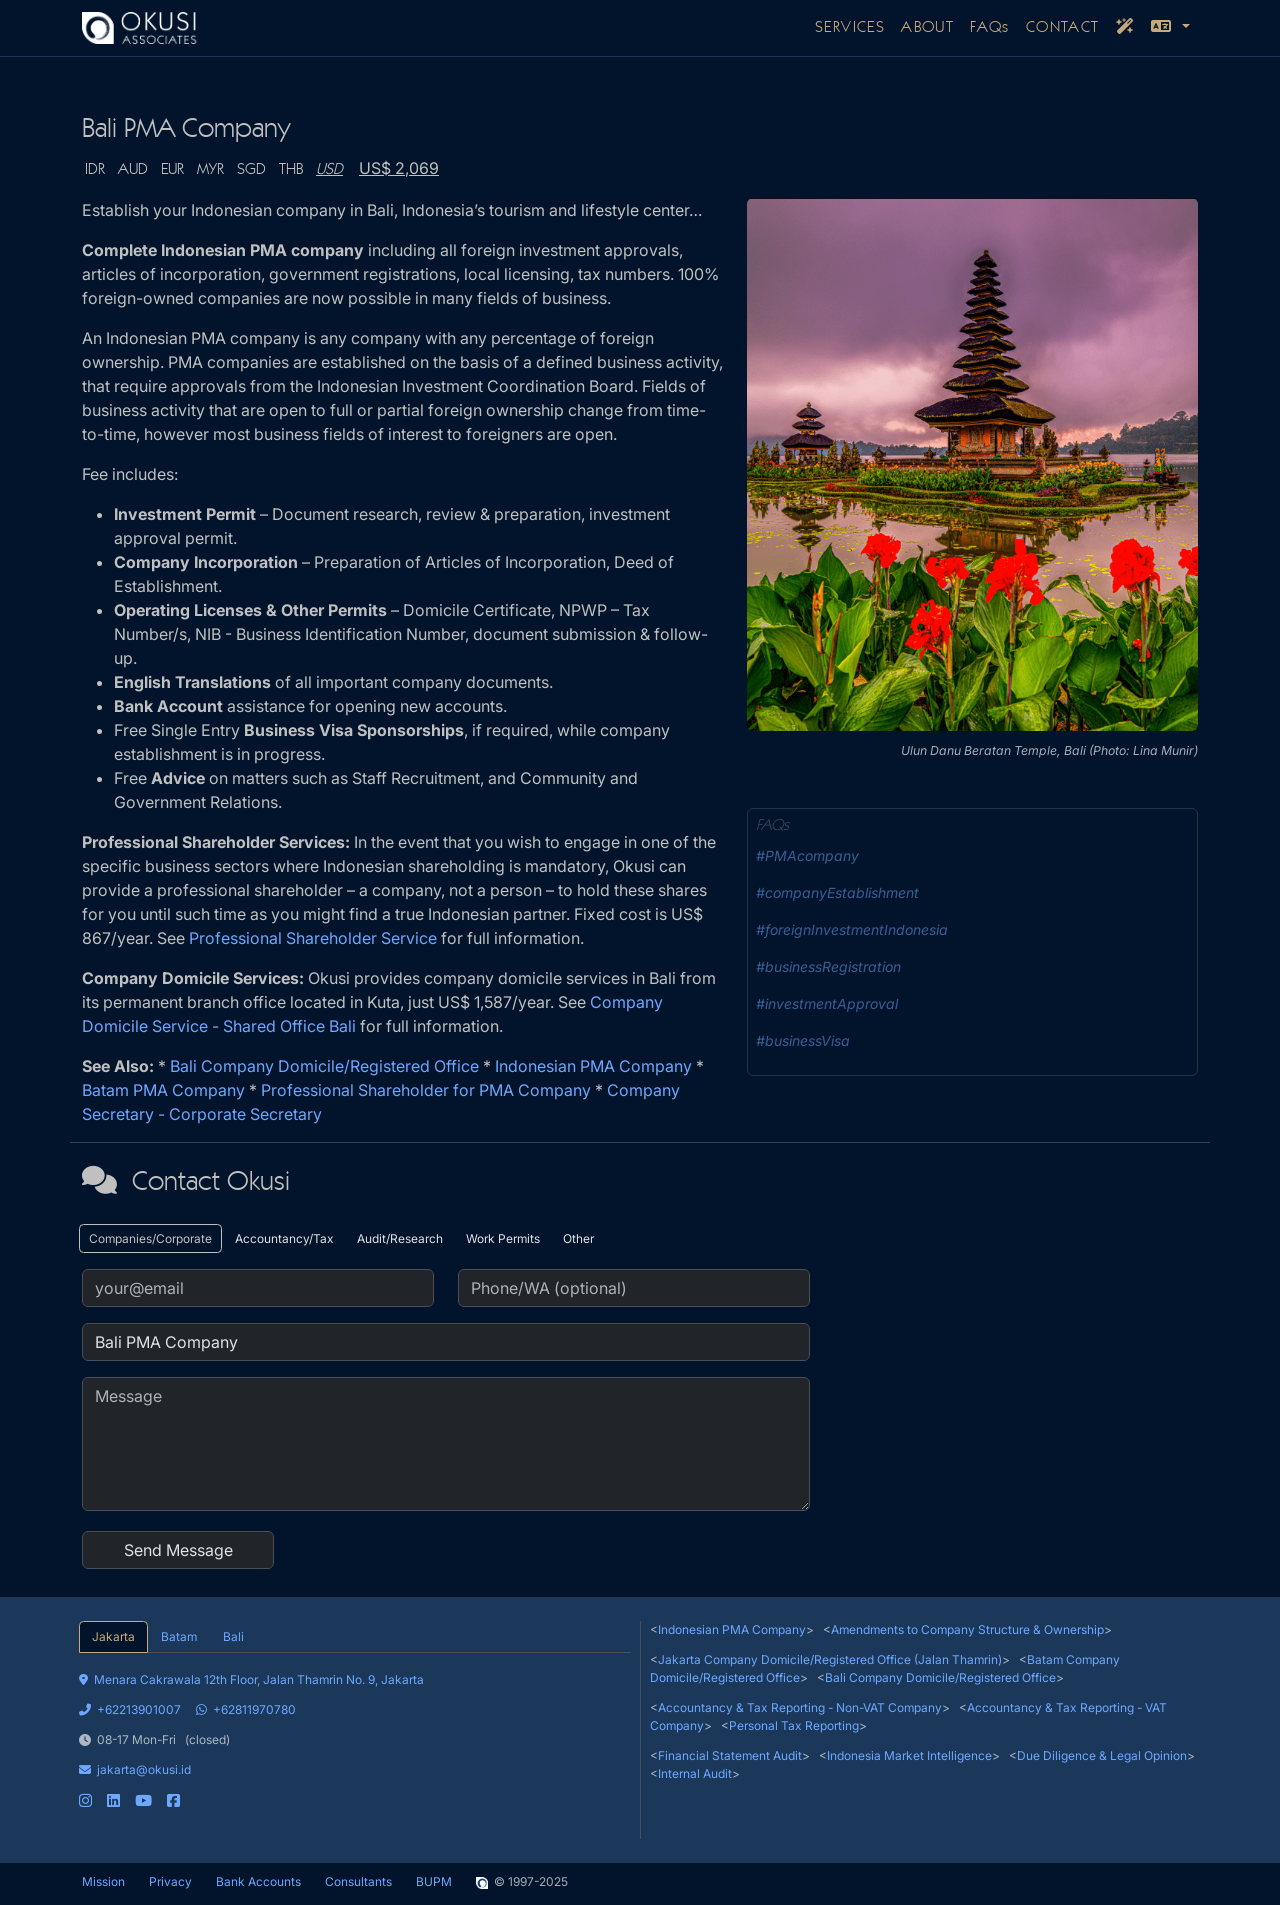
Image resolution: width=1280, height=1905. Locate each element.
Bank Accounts (258, 1881)
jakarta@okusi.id (135, 1769)
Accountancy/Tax (284, 1238)
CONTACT (1063, 28)
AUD (133, 170)
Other (578, 1238)
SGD (251, 170)
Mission (103, 1881)
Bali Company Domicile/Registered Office (324, 1066)
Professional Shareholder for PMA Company (426, 1090)
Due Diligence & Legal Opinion (1102, 1755)
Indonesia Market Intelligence (909, 1755)
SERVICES (850, 28)
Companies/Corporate (150, 1238)
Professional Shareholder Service (313, 938)
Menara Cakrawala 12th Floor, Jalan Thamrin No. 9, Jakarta (251, 1679)
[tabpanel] (355, 1731)
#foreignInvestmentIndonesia (852, 929)
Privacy (170, 1881)
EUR (172, 170)
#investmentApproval (827, 1003)
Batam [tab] (179, 1636)
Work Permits (503, 1238)
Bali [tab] (233, 1636)
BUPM (434, 1881)
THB (291, 170)
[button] (1170, 28)
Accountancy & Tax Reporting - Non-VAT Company (800, 1707)
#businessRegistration (828, 966)
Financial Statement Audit (730, 1755)
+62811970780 (246, 1709)
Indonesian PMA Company (593, 1066)
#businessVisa (803, 1040)
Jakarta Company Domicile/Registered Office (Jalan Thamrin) (830, 1659)
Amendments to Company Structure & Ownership (967, 1629)
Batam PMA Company (163, 1090)
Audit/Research (400, 1238)
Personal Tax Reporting (794, 1725)
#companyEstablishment (837, 892)
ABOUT (927, 28)
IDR (95, 170)
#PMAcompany (807, 855)
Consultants (358, 1881)
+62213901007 (130, 1709)
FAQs (990, 28)
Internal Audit (695, 1773)
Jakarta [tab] (113, 1636)
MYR (210, 170)
